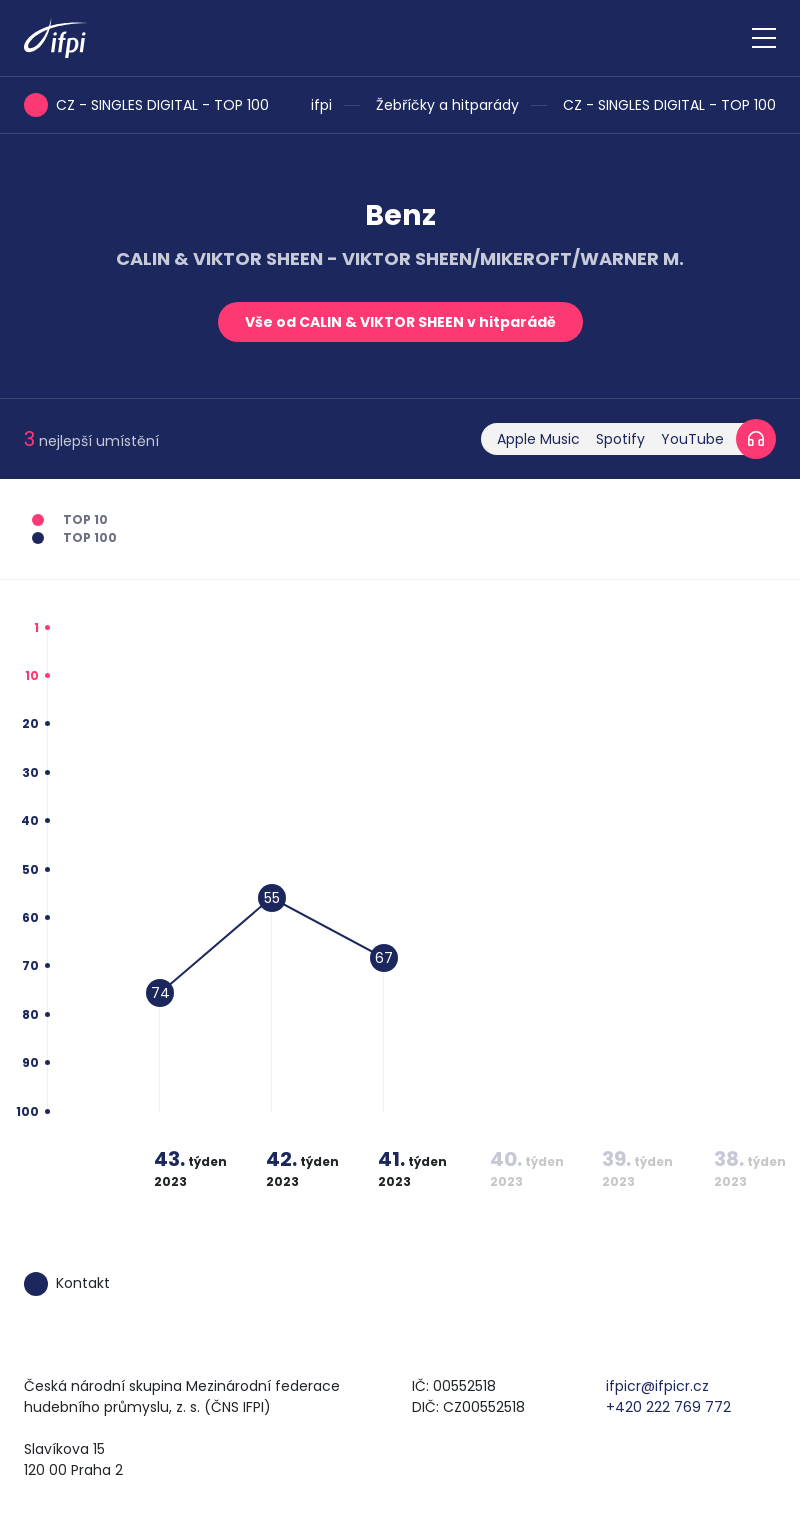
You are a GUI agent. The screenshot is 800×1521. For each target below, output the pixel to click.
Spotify (620, 439)
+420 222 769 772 (668, 1407)
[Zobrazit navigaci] (764, 38)
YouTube (692, 439)
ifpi (321, 105)
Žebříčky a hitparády (447, 105)
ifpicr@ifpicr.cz (657, 1386)
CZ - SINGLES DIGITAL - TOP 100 (669, 105)
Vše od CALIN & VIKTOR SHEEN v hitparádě (400, 322)
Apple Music (538, 439)
